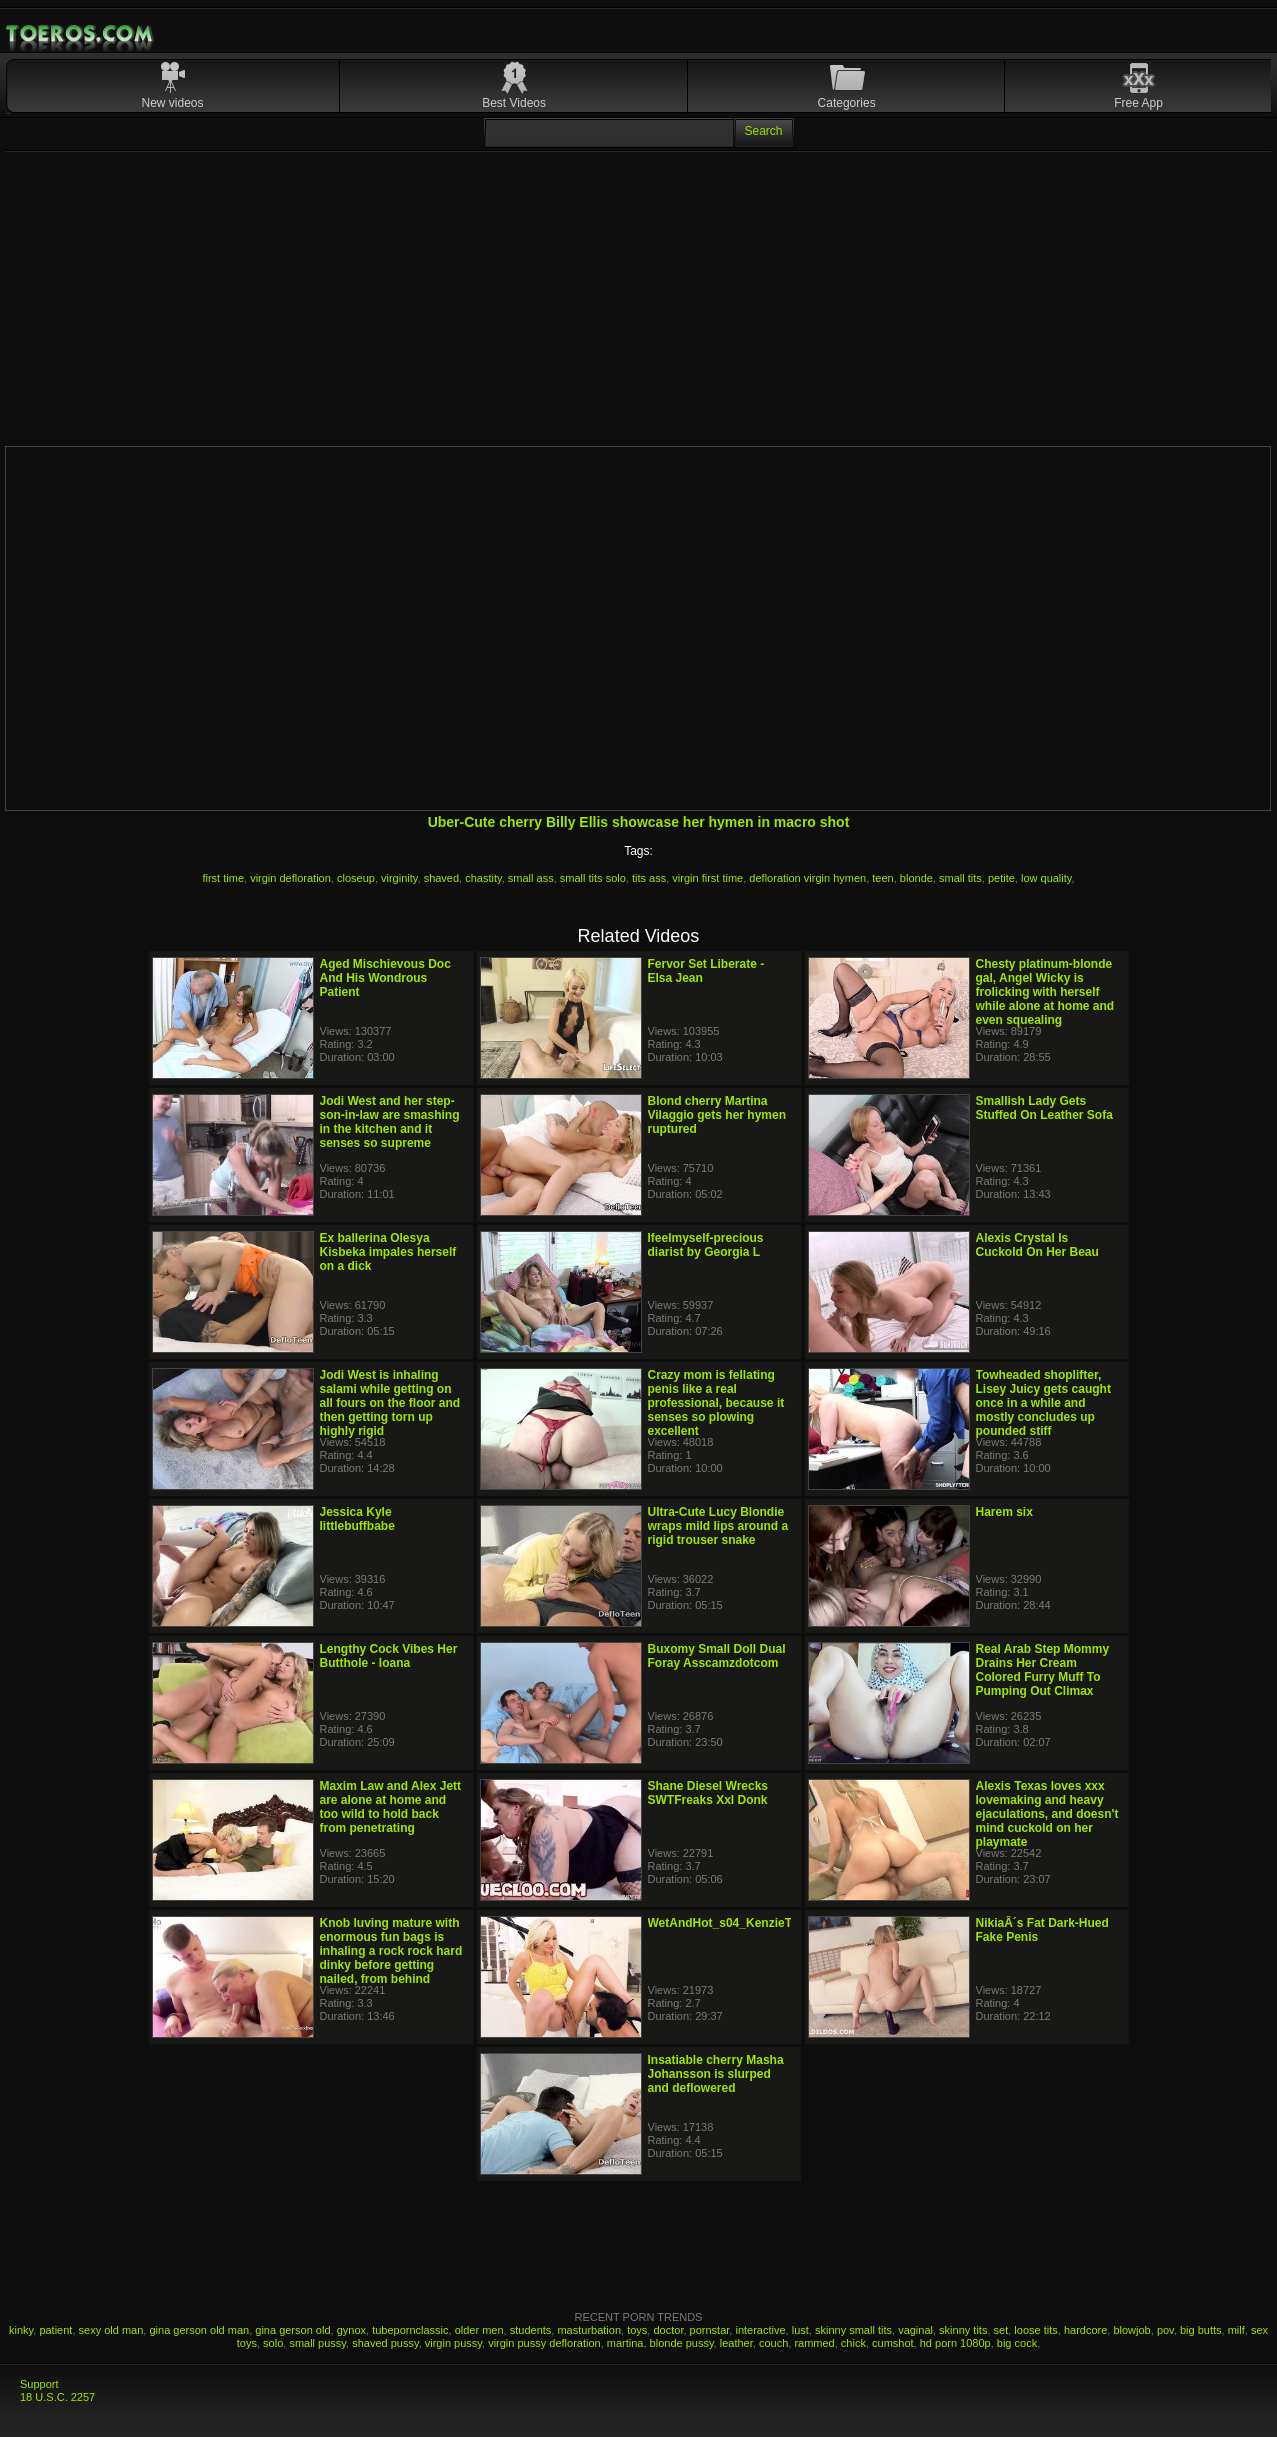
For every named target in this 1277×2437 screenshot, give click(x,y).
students (531, 2330)
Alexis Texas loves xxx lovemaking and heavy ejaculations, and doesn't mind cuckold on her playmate (1047, 1814)
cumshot (893, 2343)
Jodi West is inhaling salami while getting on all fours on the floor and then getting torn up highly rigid (390, 1403)
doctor (668, 2330)
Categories (847, 103)
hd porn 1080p (955, 2343)
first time (223, 878)
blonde (916, 878)
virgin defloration (290, 878)
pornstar (710, 2330)
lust (800, 2330)
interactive (760, 2330)
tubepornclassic (410, 2330)
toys (637, 2330)
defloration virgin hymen (807, 878)
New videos (173, 103)
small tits (960, 878)
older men (479, 2330)
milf (1236, 2330)
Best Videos (514, 103)
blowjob (1131, 2330)
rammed (814, 2343)
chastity (483, 878)
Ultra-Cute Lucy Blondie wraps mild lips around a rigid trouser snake (718, 1526)
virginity (399, 878)
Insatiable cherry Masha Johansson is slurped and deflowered (716, 2074)
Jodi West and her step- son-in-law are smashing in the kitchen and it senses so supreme (390, 1122)
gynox (351, 2330)
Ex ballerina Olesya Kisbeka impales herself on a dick (388, 1252)
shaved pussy (385, 2343)
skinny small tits (853, 2330)
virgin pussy (453, 2343)
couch (773, 2343)
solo (273, 2343)
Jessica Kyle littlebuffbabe (357, 1519)
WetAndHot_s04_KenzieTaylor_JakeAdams (771, 1923)
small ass (531, 878)
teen (882, 878)
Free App (1138, 103)
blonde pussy (682, 2343)
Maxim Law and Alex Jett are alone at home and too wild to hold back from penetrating (391, 1807)
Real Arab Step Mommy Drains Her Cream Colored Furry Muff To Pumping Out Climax (1043, 1670)
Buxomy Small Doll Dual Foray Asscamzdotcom (717, 1656)
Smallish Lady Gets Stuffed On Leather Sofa (1044, 1108)
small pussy (317, 2343)
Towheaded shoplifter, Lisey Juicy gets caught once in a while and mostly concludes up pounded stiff (1043, 1403)
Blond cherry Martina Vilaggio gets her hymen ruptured (717, 1115)
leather (736, 2343)
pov (1165, 2330)
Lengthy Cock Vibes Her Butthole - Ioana (389, 1656)
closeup (356, 878)
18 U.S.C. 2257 (57, 2397)
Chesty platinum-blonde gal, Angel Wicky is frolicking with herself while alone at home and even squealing (1045, 992)
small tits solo (593, 878)
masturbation (589, 2330)
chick (853, 2343)
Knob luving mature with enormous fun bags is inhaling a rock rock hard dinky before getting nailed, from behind (391, 1951)
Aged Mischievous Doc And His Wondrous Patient (385, 978)
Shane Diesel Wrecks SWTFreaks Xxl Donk (708, 1793)
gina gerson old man (199, 2330)
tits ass (649, 878)
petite (1001, 878)
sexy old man (111, 2330)
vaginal (915, 2330)
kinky (21, 2330)
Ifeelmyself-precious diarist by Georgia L (706, 1245)
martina (625, 2343)
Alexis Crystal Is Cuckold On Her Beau (1037, 1245)
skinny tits (963, 2330)
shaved (441, 878)
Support (39, 2384)
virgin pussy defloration (544, 2343)
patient (55, 2330)
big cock (1017, 2343)
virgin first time (707, 878)
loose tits (1035, 2330)
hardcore (1085, 2330)
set (1001, 2330)
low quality (1046, 878)
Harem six (1004, 1512)
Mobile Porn (81, 34)
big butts (1201, 2330)
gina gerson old (292, 2330)
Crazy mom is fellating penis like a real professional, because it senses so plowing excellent (716, 1403)
